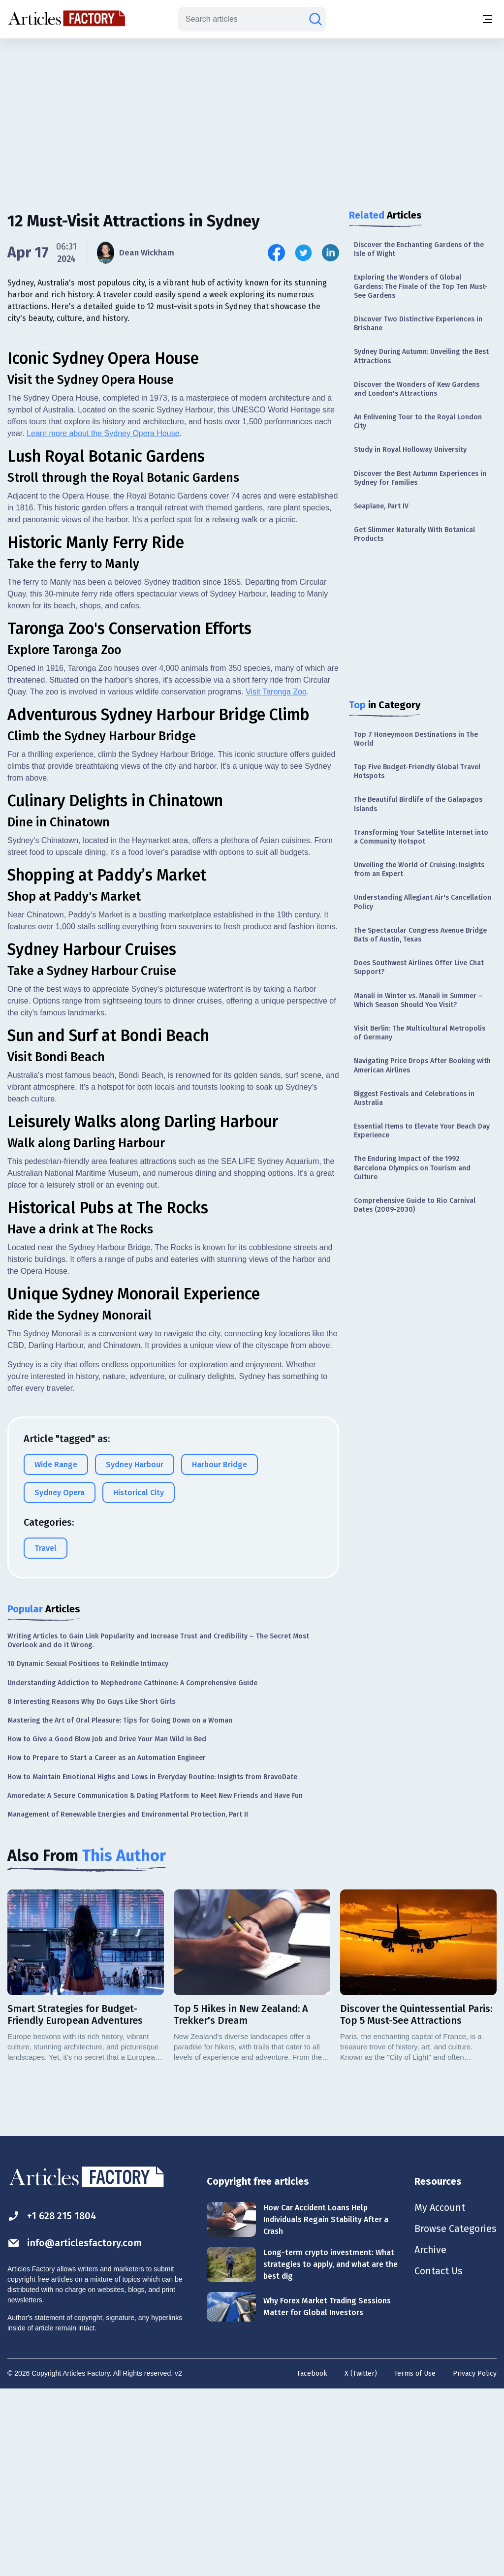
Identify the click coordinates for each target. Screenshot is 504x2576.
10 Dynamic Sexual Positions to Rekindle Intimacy (87, 1850)
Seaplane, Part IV (381, 506)
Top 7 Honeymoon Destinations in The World (416, 739)
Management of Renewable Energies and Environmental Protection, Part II (127, 2000)
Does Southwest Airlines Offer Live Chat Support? (419, 967)
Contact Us (438, 2459)
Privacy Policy (475, 2559)
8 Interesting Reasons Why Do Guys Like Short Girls (91, 1887)
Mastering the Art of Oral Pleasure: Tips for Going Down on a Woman (119, 1906)
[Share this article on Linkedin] (330, 252)
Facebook (312, 2559)
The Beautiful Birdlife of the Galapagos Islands (418, 804)
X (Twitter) (361, 2559)
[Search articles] (315, 19)
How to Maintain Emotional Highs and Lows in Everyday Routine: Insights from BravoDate (152, 1962)
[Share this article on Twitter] (303, 252)
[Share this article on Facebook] (276, 252)
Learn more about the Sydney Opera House (103, 619)
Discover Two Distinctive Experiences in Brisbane (418, 323)
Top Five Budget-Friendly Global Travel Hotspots (417, 771)
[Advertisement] (252, 116)
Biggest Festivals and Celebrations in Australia (414, 1098)
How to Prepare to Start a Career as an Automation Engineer (106, 1944)
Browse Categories (455, 2415)
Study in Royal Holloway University (410, 449)
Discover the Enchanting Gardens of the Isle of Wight (419, 249)
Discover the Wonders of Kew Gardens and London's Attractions (416, 389)
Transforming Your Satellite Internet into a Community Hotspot (421, 837)
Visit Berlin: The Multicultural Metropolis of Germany (419, 1032)
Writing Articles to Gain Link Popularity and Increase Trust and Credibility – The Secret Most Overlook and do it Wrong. (158, 1826)
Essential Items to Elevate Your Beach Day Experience (422, 1130)
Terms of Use (415, 2559)
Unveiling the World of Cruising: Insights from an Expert (419, 869)
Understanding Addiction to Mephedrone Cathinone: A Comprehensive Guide (132, 1868)
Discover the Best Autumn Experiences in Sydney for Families (420, 478)
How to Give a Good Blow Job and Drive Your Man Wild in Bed (106, 1925)
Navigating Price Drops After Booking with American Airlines (422, 1065)
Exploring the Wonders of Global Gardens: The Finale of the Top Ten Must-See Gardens (421, 286)
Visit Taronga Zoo (276, 877)
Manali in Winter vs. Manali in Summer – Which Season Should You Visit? (418, 1000)
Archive (430, 2437)
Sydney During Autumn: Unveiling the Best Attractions (421, 356)
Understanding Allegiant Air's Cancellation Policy (422, 902)
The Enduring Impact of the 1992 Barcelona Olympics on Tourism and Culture (412, 1168)
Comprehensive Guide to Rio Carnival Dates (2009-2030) (414, 1205)
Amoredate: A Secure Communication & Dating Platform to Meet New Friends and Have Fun (155, 1981)
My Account (439, 2394)
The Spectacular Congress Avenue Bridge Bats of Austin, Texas (420, 934)
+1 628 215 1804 (52, 2402)
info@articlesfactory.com (74, 2429)
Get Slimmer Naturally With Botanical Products (414, 534)
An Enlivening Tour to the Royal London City (418, 421)
